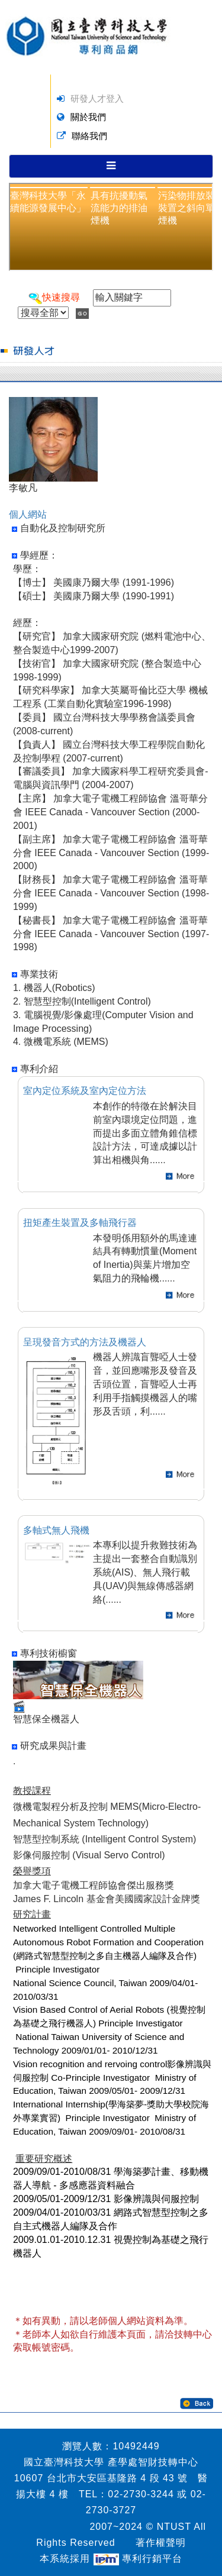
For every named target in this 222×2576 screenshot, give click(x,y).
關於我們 (88, 117)
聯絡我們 (89, 136)
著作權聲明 (161, 2543)
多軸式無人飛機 (56, 1530)
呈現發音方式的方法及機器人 (84, 1342)
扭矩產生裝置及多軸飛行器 (80, 1223)
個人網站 (28, 514)
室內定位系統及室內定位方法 (84, 1091)
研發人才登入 (97, 98)
